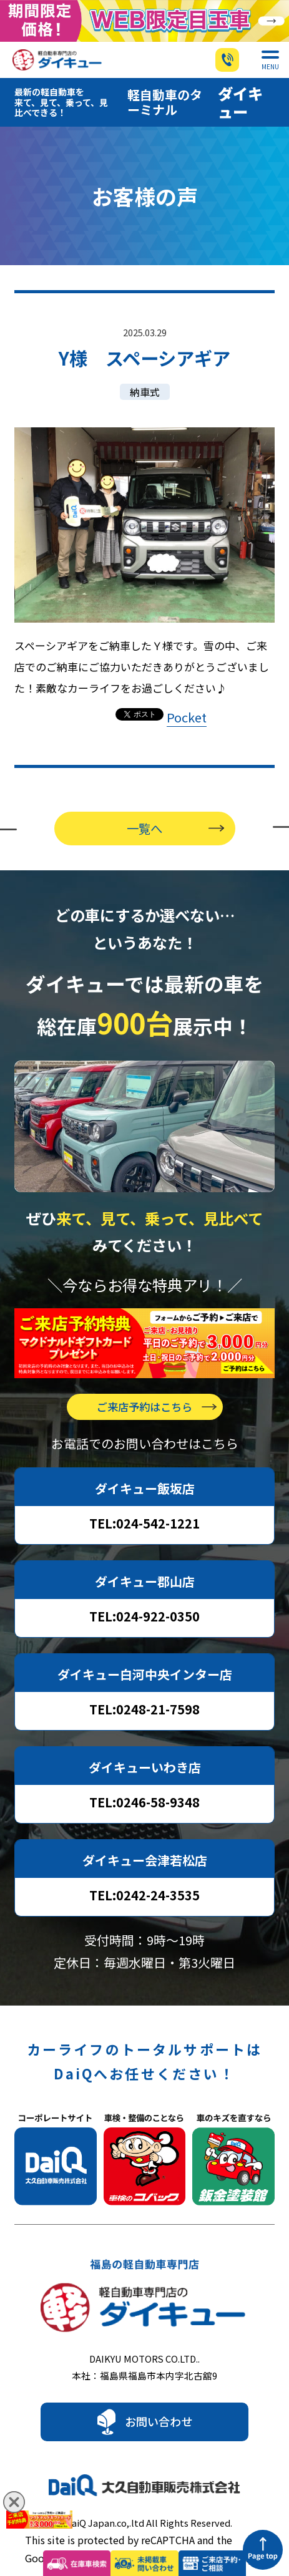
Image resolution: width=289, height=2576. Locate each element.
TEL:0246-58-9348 (144, 1780)
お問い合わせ (158, 2399)
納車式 (145, 369)
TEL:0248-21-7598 (144, 1687)
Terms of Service (186, 2535)
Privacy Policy (93, 2535)
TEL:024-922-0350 (144, 1594)
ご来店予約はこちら (144, 1384)
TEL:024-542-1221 (144, 1501)
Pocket (187, 695)
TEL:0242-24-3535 (144, 1873)
